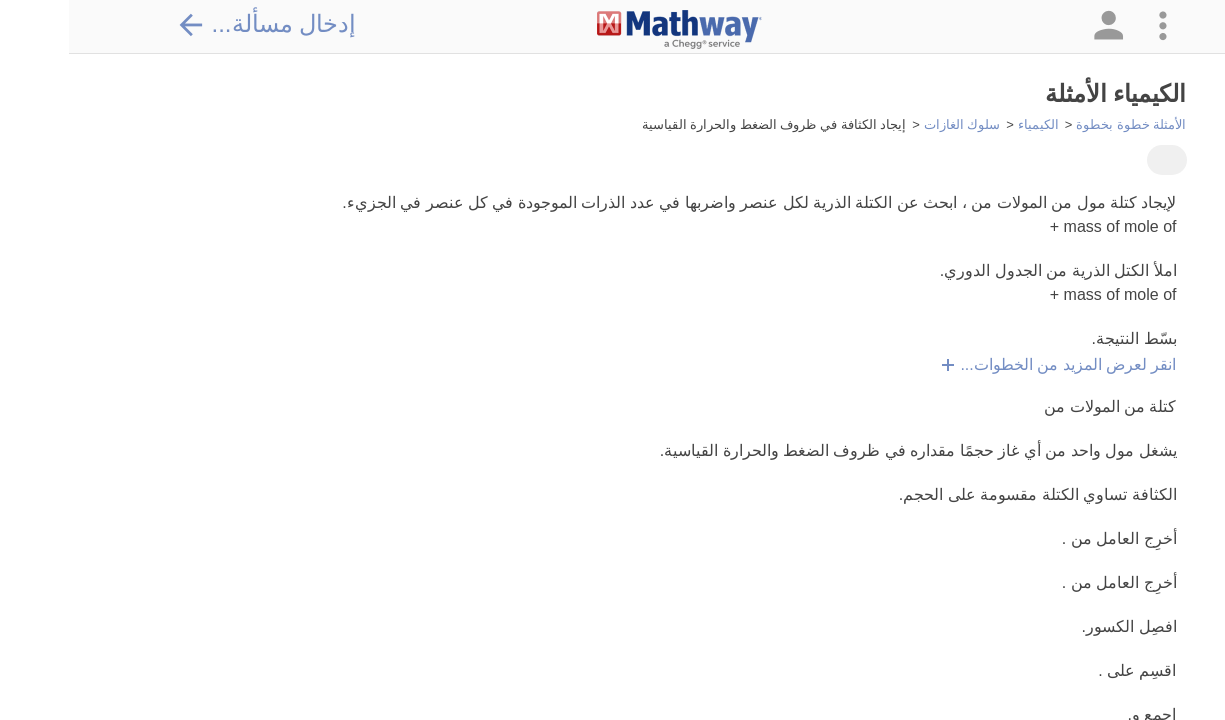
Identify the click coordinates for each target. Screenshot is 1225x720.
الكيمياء (969, 124)
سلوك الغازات (893, 124)
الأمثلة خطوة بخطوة (1062, 124)
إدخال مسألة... (198, 24)
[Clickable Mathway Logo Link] (610, 30)
